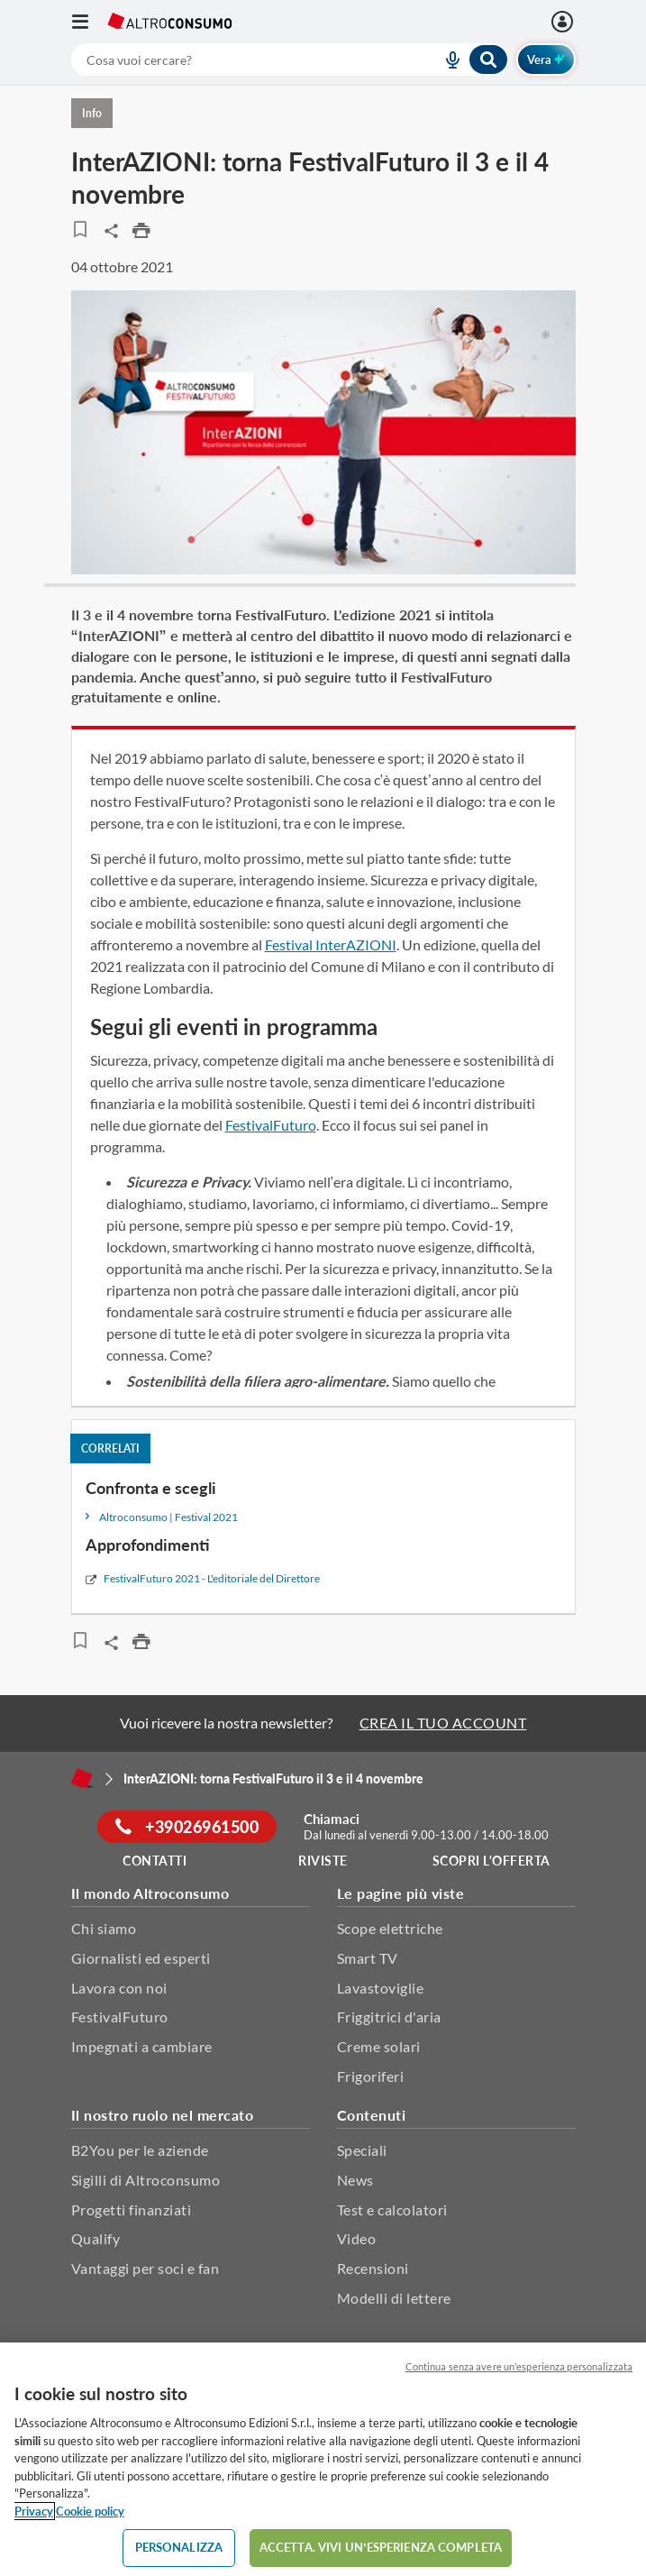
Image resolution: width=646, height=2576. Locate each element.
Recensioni (373, 2268)
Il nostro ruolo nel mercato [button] (162, 2114)
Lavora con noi (119, 1987)
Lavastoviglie (380, 1987)
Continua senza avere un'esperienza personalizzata (518, 2366)
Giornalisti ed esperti (141, 1957)
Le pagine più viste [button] (401, 1893)
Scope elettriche (390, 1928)
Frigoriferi (371, 2076)
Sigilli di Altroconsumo (146, 2179)
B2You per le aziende (140, 2150)
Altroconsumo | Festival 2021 (168, 1517)
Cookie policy (90, 2511)
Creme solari (379, 2046)
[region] (323, 2459)
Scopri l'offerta (491, 1860)
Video (357, 2238)
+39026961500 (187, 1827)
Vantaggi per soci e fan (145, 2268)
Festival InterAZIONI (330, 944)
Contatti (155, 1860)
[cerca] (235, 59)
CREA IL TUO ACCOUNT (443, 1722)
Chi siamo (104, 1928)
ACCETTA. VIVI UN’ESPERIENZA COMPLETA (380, 2547)
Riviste (323, 1860)
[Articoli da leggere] (80, 229)
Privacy (33, 2511)
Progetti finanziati (131, 2209)
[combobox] (290, 59)
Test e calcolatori (392, 2209)
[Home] (82, 1778)
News (355, 2179)
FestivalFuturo (270, 1124)
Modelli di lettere (394, 2297)
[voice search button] (446, 59)
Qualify (96, 2238)
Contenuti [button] (371, 2114)
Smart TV (367, 1957)
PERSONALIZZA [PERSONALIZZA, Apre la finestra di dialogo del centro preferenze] (179, 2547)
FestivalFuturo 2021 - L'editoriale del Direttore (212, 1578)
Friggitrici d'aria (389, 2016)
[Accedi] (564, 22)
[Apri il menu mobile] (89, 21)
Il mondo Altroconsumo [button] (150, 1893)
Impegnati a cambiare (142, 2046)
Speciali (362, 2150)
